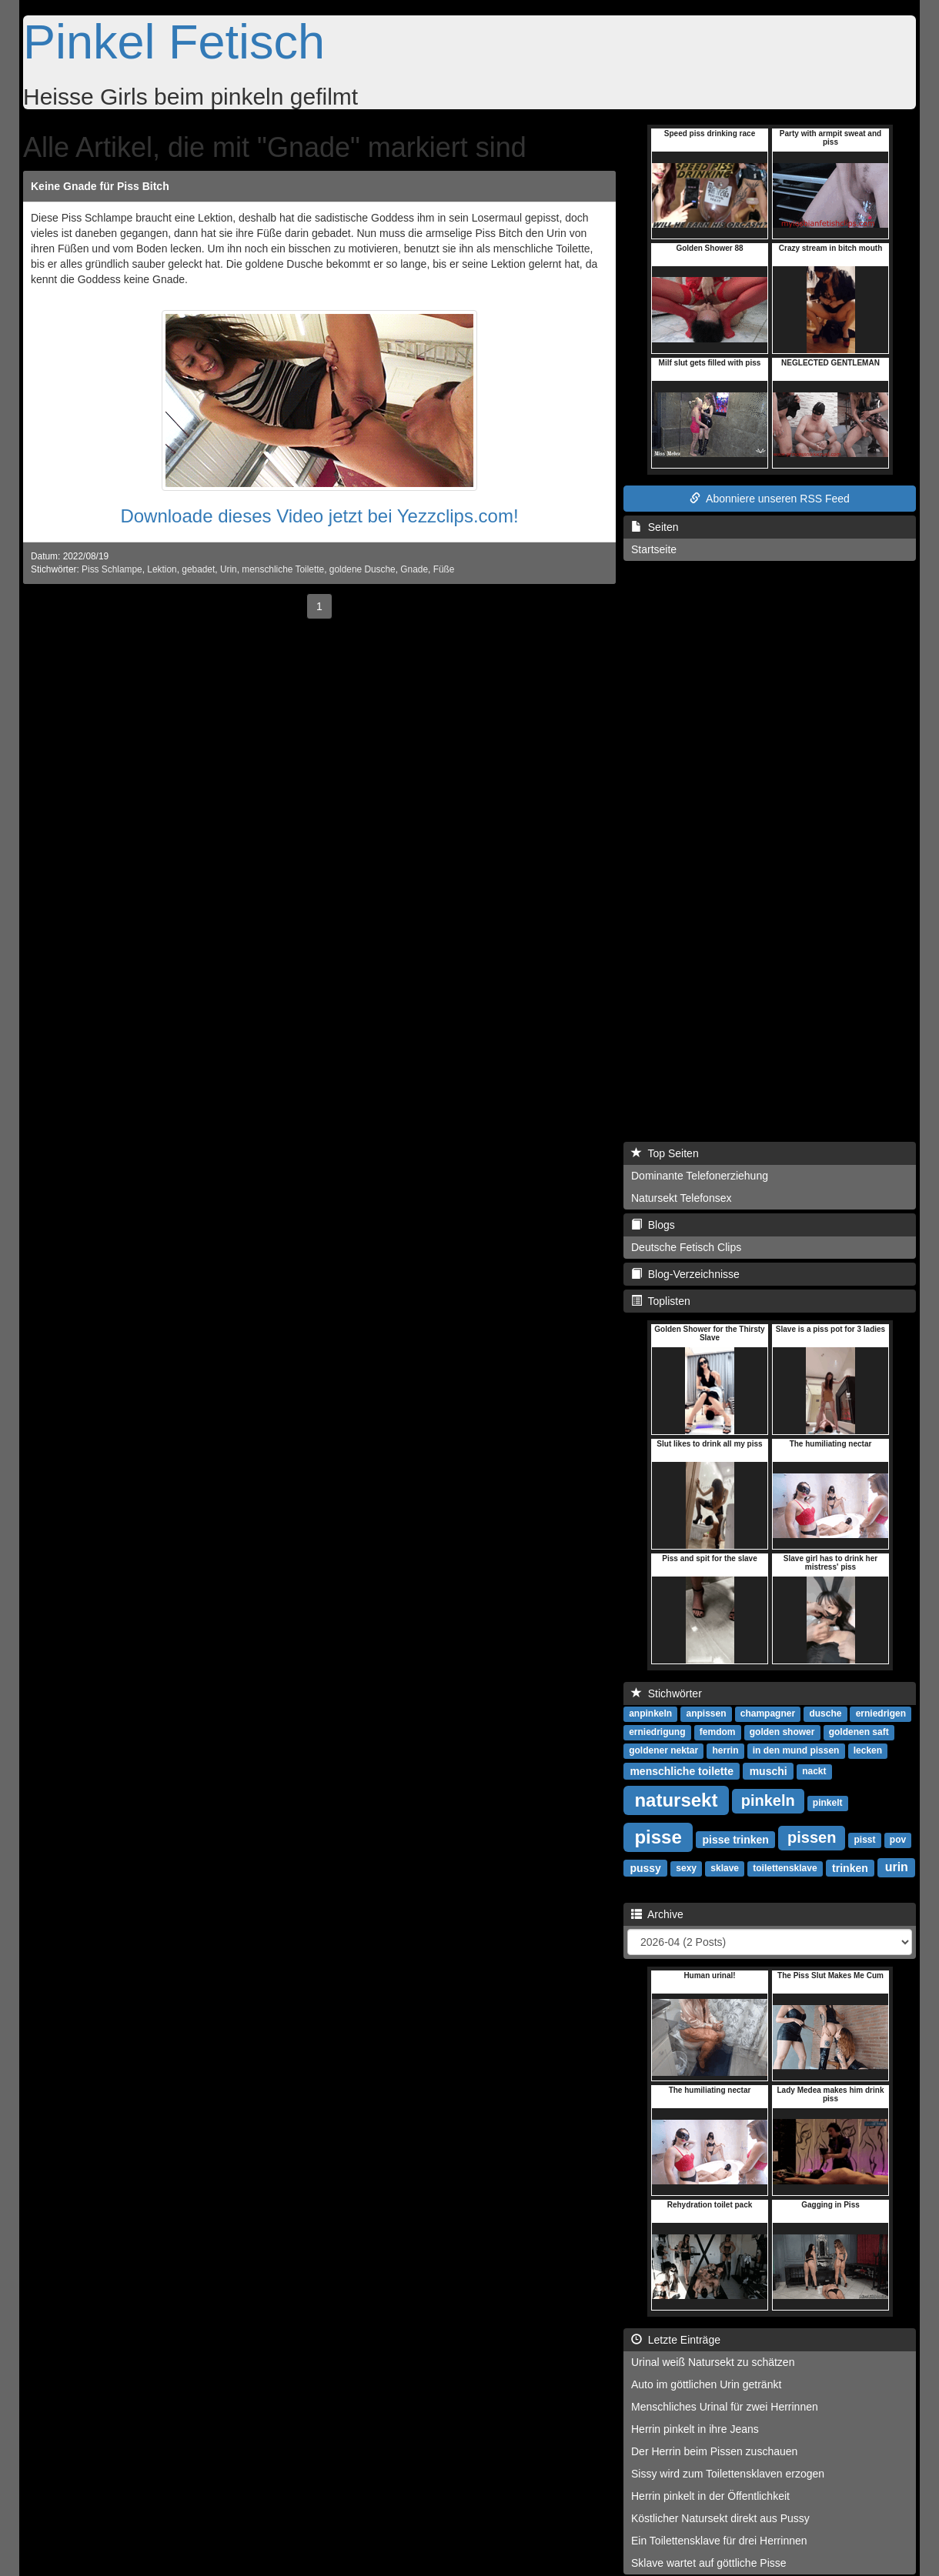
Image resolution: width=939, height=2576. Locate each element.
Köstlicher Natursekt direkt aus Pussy (720, 2518)
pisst (865, 1839)
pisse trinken (735, 1839)
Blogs (653, 1225)
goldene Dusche (362, 569)
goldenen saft (859, 1732)
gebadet (198, 569)
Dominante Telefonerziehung (699, 1176)
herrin (725, 1750)
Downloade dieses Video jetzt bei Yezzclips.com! (319, 516)
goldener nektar (663, 1750)
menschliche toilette (681, 1770)
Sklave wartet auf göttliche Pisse (709, 2563)
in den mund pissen (796, 1750)
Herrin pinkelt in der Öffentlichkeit (710, 2496)
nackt (814, 1771)
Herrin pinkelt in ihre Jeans (695, 2429)
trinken (850, 1867)
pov (898, 1839)
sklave (724, 1868)
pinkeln (768, 1800)
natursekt (675, 1799)
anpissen (706, 1713)
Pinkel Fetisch (174, 41)
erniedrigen (881, 1713)
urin (896, 1867)
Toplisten (660, 1301)
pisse (657, 1836)
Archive (657, 1914)
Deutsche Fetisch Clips (686, 1247)
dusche (825, 1713)
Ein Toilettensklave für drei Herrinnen (719, 2540)
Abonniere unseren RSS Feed (770, 498)
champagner (767, 1713)
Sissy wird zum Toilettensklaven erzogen (727, 2474)
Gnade (414, 569)
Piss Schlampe (112, 569)
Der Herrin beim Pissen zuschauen (714, 2451)
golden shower (782, 1732)
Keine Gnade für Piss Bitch (100, 186)
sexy (686, 1868)
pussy (645, 1867)
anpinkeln (650, 1713)
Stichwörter (666, 1693)
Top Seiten (665, 1153)
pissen (811, 1837)
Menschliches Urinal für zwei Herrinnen (724, 2407)
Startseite (654, 549)
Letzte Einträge (675, 2340)
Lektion (161, 569)
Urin (228, 569)
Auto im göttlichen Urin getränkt (706, 2384)
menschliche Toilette (283, 569)
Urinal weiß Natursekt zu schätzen (712, 2362)
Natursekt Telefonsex (681, 1198)
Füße (444, 569)
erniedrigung (657, 1732)
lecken (868, 1750)
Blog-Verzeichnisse (685, 1274)
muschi (768, 1770)
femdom (718, 1732)
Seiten (654, 527)
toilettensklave (785, 1868)
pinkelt (828, 1802)
